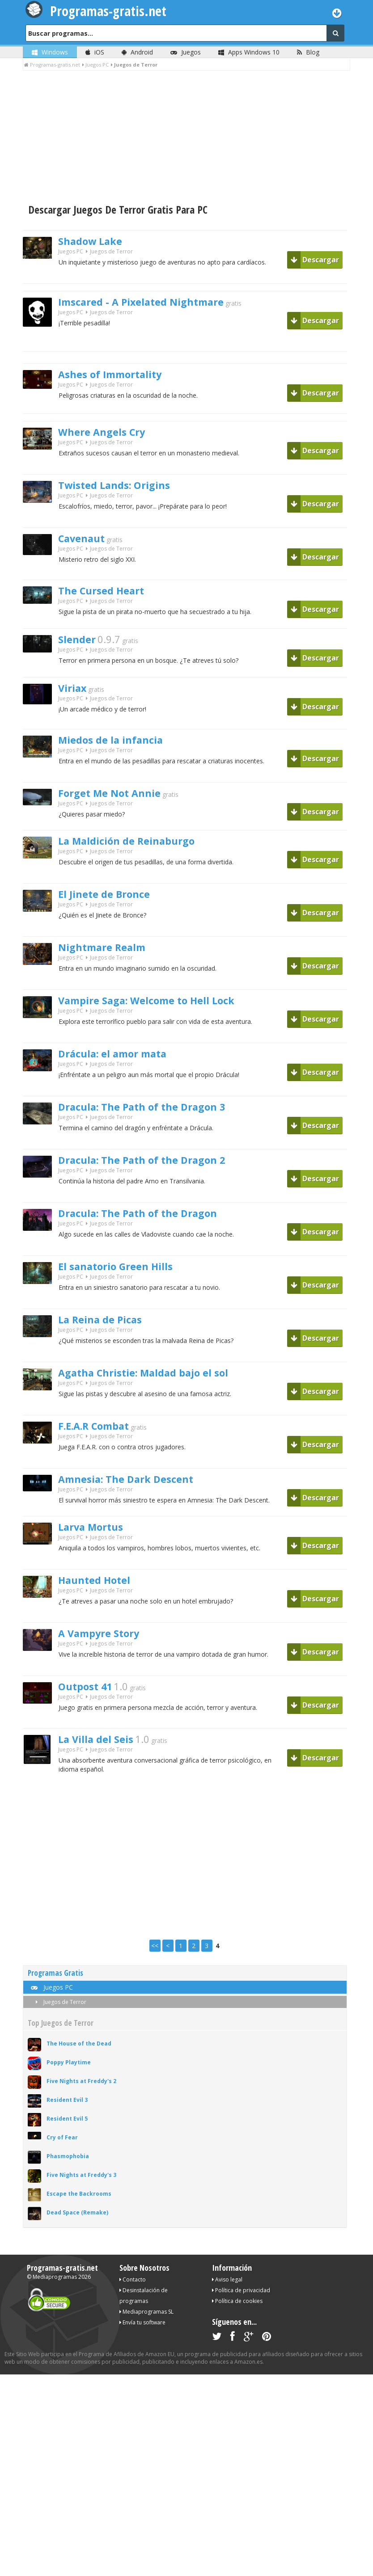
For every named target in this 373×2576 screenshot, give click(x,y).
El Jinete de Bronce (111, 902)
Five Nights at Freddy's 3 (81, 2184)
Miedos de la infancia (119, 745)
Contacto (132, 2289)
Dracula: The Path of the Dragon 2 (156, 1168)
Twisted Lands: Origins (123, 487)
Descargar (315, 260)
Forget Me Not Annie (118, 798)
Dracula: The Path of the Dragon (151, 1221)
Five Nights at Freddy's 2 (81, 2090)
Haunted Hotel (100, 1591)
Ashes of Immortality (120, 375)
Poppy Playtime (69, 2071)
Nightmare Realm (110, 955)
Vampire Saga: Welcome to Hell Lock (162, 1008)
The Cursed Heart (108, 592)
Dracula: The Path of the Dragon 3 (156, 1115)
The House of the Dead (79, 2053)
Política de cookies (237, 2310)
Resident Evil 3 (67, 2109)
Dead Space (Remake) (77, 2222)
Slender (80, 643)
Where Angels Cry (109, 433)
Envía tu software (142, 2332)
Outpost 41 (90, 1697)
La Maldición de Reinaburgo (138, 849)
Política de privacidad (241, 2299)
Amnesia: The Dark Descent (137, 1487)
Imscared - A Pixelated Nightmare (156, 303)
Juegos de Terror (59, 2011)
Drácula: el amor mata (123, 1061)
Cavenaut (86, 540)
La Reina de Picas (107, 1327)
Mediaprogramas (55, 2286)
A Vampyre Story (107, 1644)
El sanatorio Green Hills (126, 1274)
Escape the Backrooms (79, 2203)
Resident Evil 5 (67, 2128)
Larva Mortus (97, 1537)
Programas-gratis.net (62, 2277)
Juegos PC (70, 254)
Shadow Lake (96, 242)
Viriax (75, 693)
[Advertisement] (186, 137)
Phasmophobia (68, 2165)
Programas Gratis (55, 1982)
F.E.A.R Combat (101, 1434)
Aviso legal (227, 2289)
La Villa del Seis (102, 1750)
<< (154, 1955)
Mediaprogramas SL (146, 2321)
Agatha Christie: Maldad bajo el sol (158, 1380)
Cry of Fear (62, 2147)
